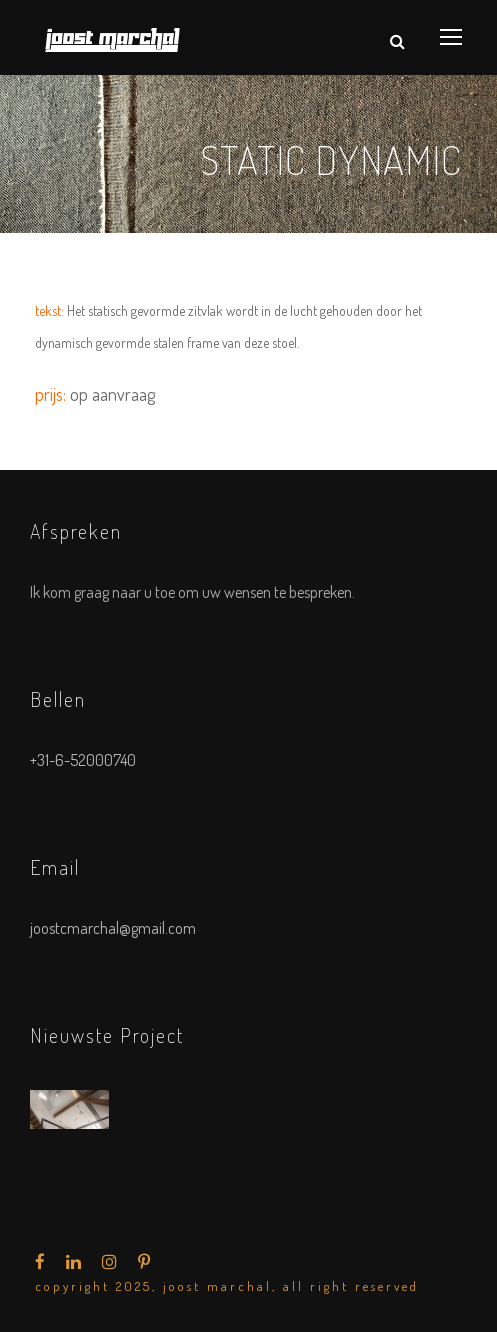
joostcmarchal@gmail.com (113, 928)
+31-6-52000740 (83, 760)
